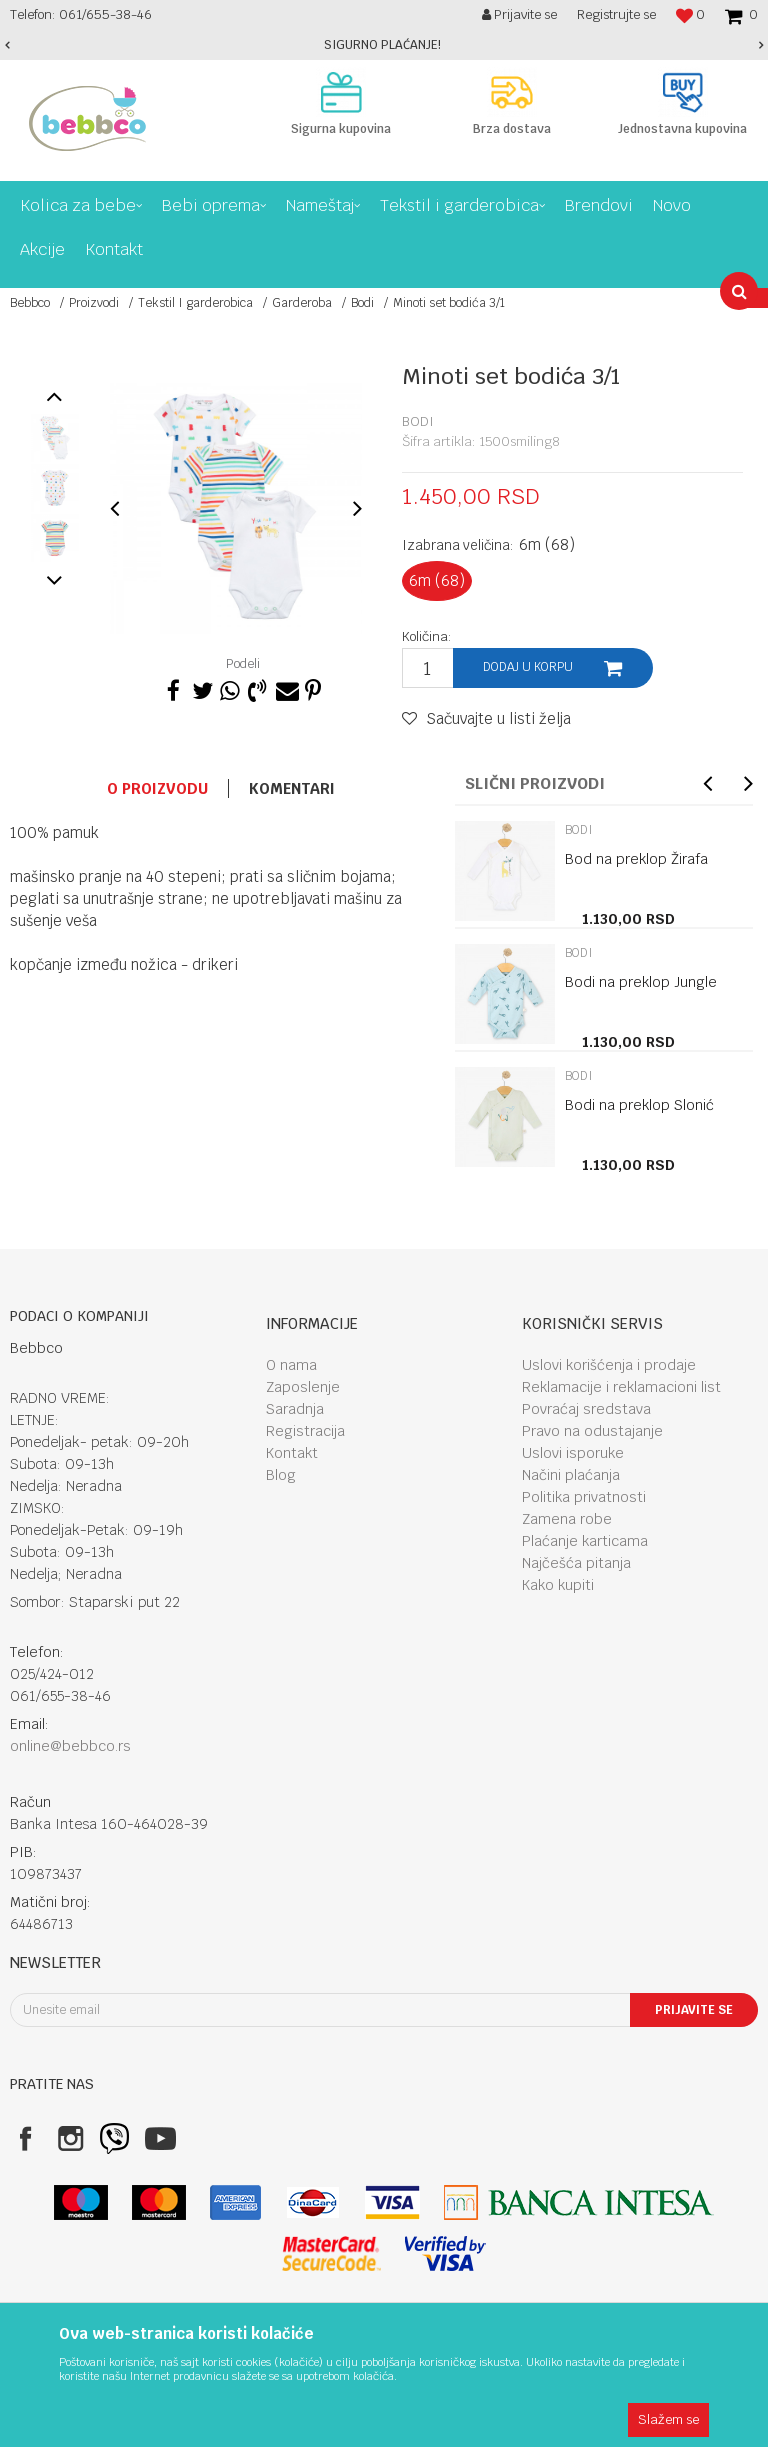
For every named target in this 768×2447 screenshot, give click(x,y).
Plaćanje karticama (585, 1541)
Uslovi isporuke (573, 1453)
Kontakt (292, 1453)
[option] (384, 45)
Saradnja (295, 1409)
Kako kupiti (558, 1585)
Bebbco (30, 303)
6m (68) (437, 580)
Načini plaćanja (571, 1475)
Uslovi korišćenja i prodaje (609, 1365)
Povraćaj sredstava (586, 1409)
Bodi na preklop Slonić (639, 1105)
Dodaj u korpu (528, 667)
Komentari (292, 788)
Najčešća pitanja (576, 1563)
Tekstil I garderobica (195, 303)
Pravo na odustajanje (592, 1431)
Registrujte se (616, 14)
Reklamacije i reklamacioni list (621, 1387)
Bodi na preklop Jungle (641, 982)
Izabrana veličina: (488, 544)
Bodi (362, 303)
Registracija (305, 1431)
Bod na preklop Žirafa (636, 859)
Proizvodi (94, 303)
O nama (291, 1365)
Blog (281, 1475)
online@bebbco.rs (70, 1746)
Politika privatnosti (584, 1497)
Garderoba (302, 303)
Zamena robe (567, 1519)
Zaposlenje (303, 1387)
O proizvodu (157, 788)
